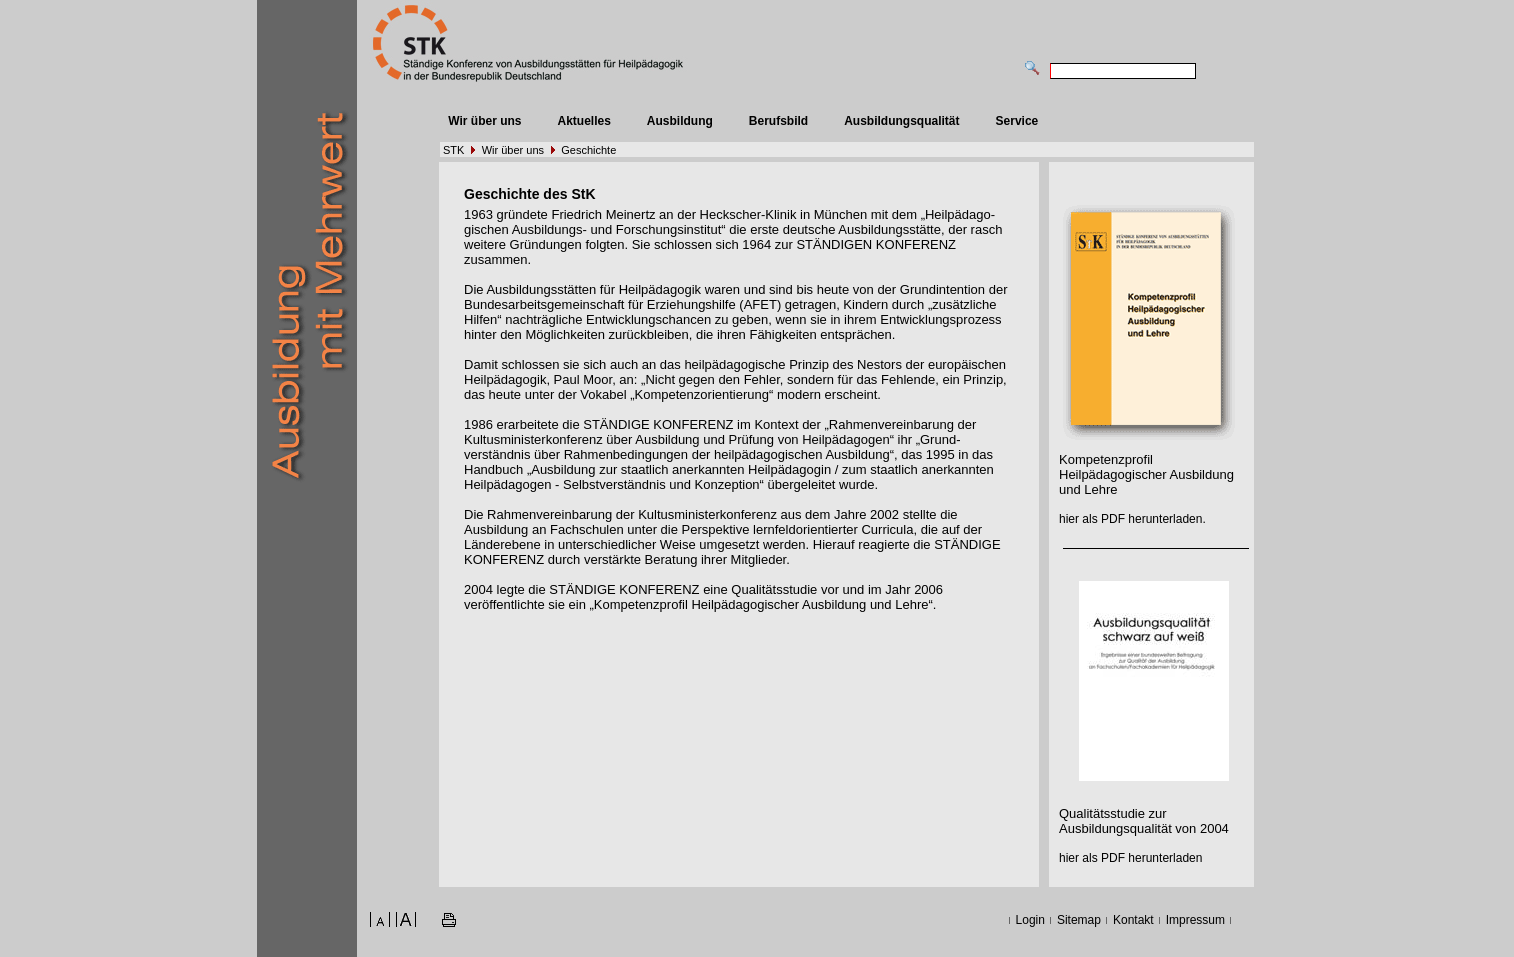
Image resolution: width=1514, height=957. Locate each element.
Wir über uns (484, 121)
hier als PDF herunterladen (1130, 858)
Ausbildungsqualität (901, 121)
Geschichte (588, 150)
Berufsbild (778, 121)
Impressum (1195, 920)
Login (1030, 920)
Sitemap (1079, 920)
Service (1017, 121)
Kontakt (1133, 920)
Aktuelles (583, 121)
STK (453, 150)
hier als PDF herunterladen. (1132, 519)
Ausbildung (680, 121)
